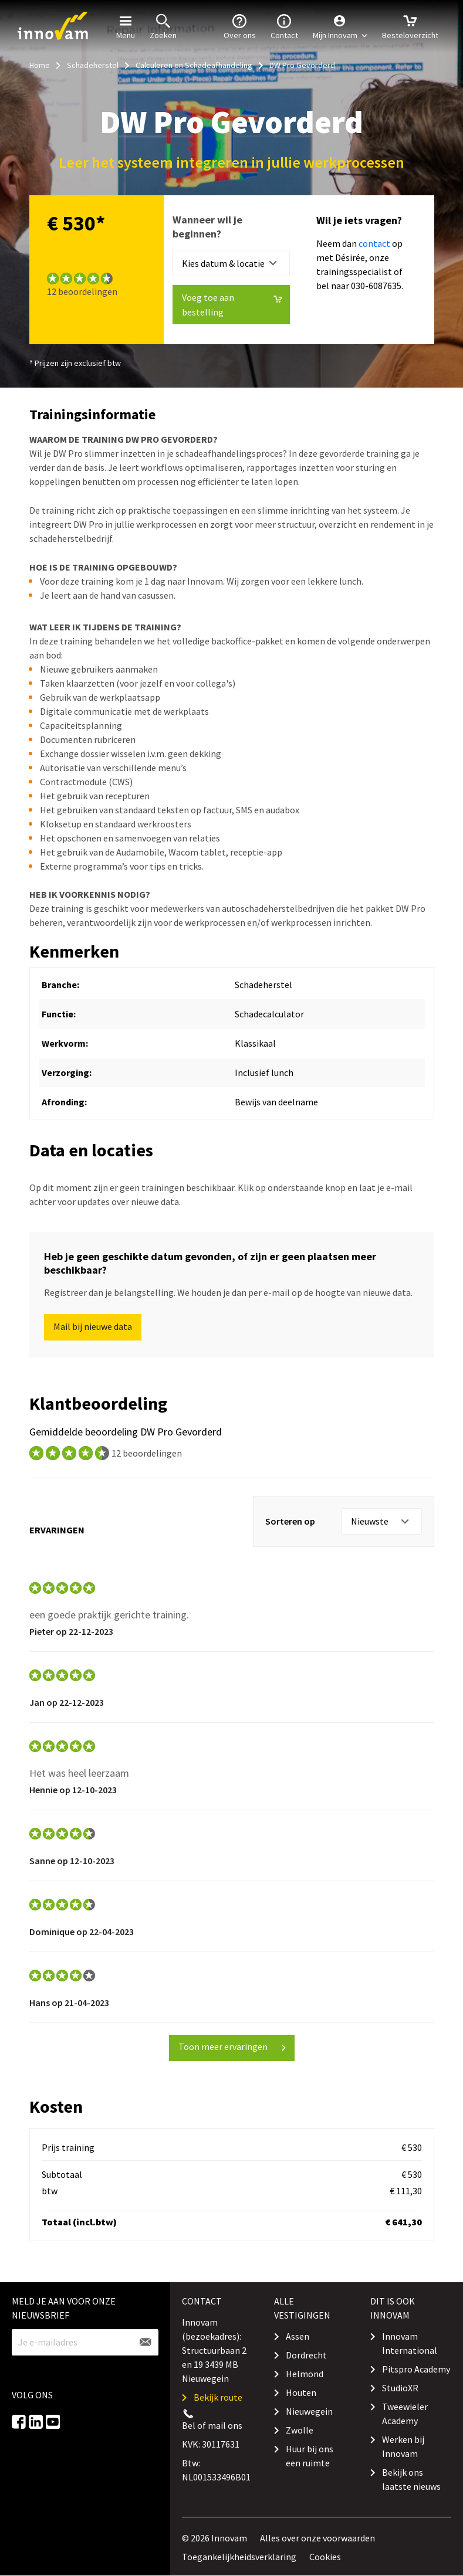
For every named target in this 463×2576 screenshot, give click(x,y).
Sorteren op (290, 1521)
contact (374, 243)
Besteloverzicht (410, 25)
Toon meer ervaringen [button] (232, 2046)
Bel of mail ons (212, 2425)
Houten (301, 2392)
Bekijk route (218, 2397)
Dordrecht (306, 2355)
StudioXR (400, 2388)
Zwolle (299, 2430)
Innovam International (409, 2343)
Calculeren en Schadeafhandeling (194, 65)
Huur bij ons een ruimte (309, 2456)
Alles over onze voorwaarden (317, 2538)
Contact (284, 25)
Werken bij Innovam (403, 2446)
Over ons (240, 25)
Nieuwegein (309, 2411)
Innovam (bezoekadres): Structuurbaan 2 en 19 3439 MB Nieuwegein (214, 2350)
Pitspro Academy (416, 2369)
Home (39, 65)
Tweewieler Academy (405, 2413)
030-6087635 (376, 285)
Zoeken (163, 25)
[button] (340, 26)
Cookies (325, 2557)
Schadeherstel (93, 65)
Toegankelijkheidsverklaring (239, 2557)
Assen (297, 2336)
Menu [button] (125, 25)
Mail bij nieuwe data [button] (92, 1326)
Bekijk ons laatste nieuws (411, 2479)
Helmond (304, 2374)
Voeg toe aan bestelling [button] (232, 304)
